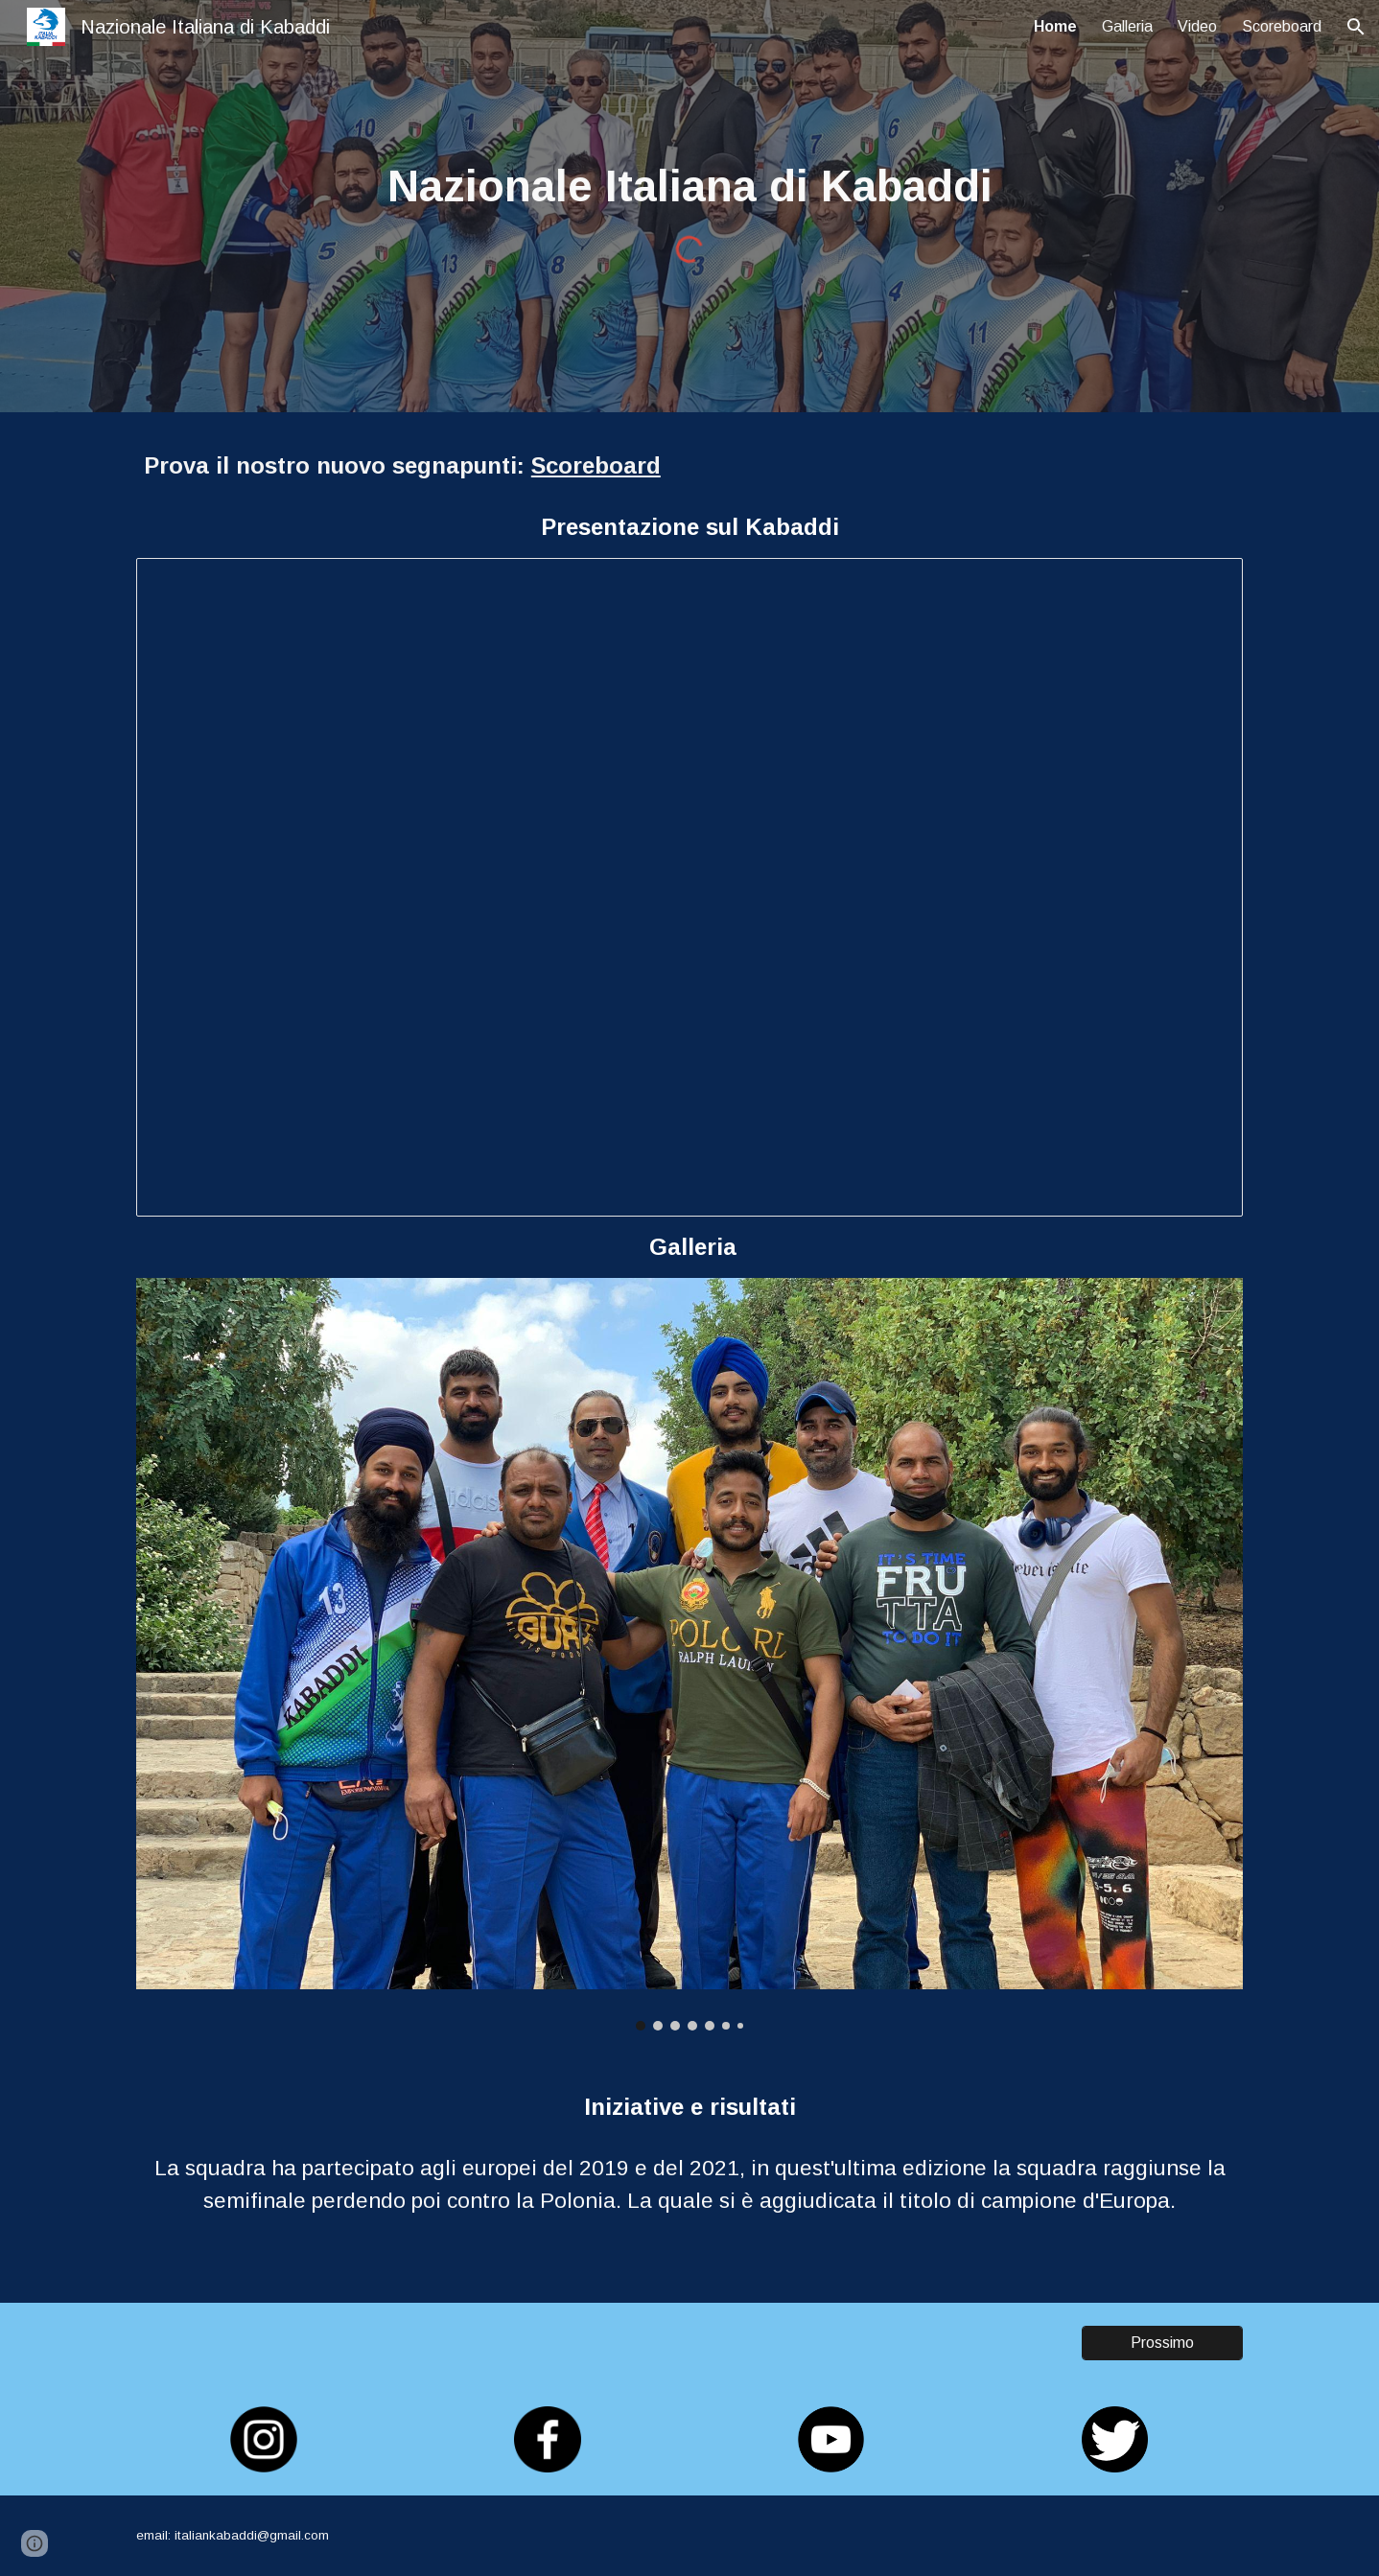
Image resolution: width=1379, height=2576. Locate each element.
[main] (689, 187)
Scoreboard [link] (1281, 26)
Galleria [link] (1127, 26)
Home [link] (1055, 26)
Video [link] (1197, 26)
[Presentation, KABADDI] (689, 887)
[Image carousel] (689, 1654)
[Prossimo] (1162, 2343)
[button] (1356, 27)
